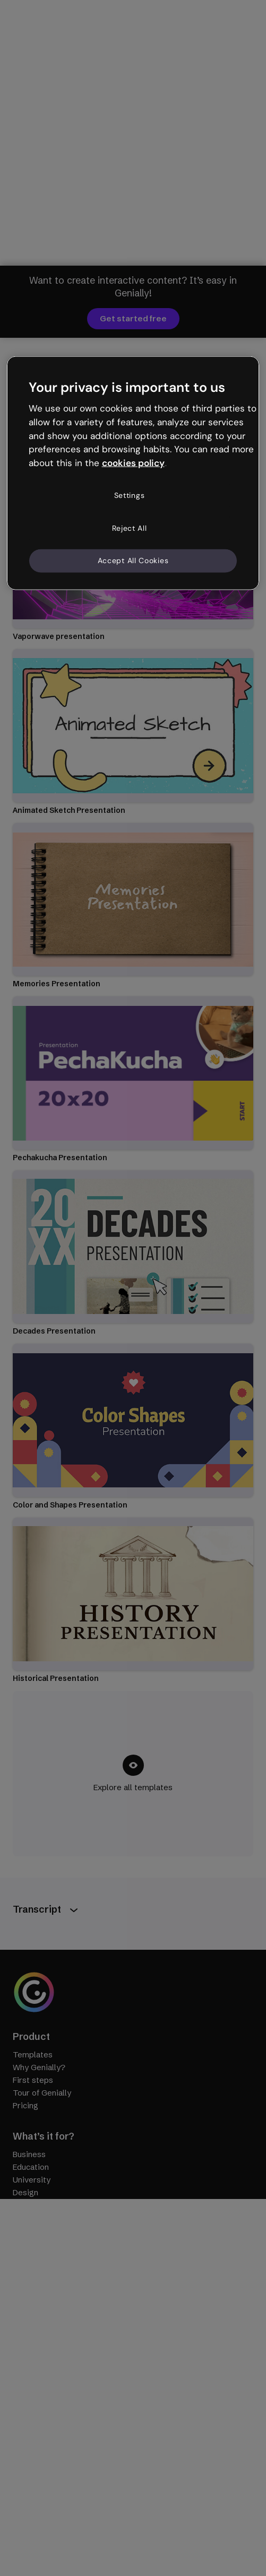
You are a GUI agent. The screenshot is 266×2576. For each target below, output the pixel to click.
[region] (133, 473)
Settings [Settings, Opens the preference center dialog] (129, 495)
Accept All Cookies (133, 560)
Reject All (129, 527)
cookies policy (133, 463)
